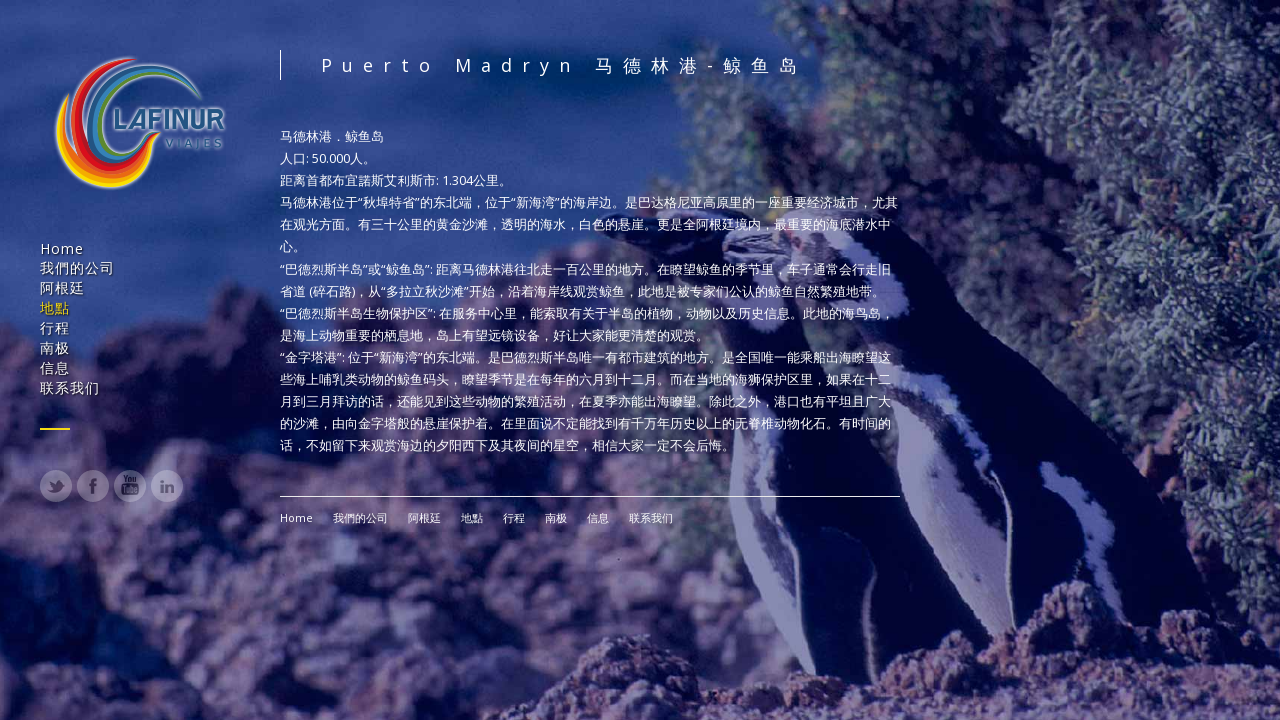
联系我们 (70, 387)
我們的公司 (77, 267)
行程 (55, 327)
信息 (55, 367)
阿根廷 (62, 287)
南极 (55, 347)
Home (62, 248)
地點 (55, 307)
